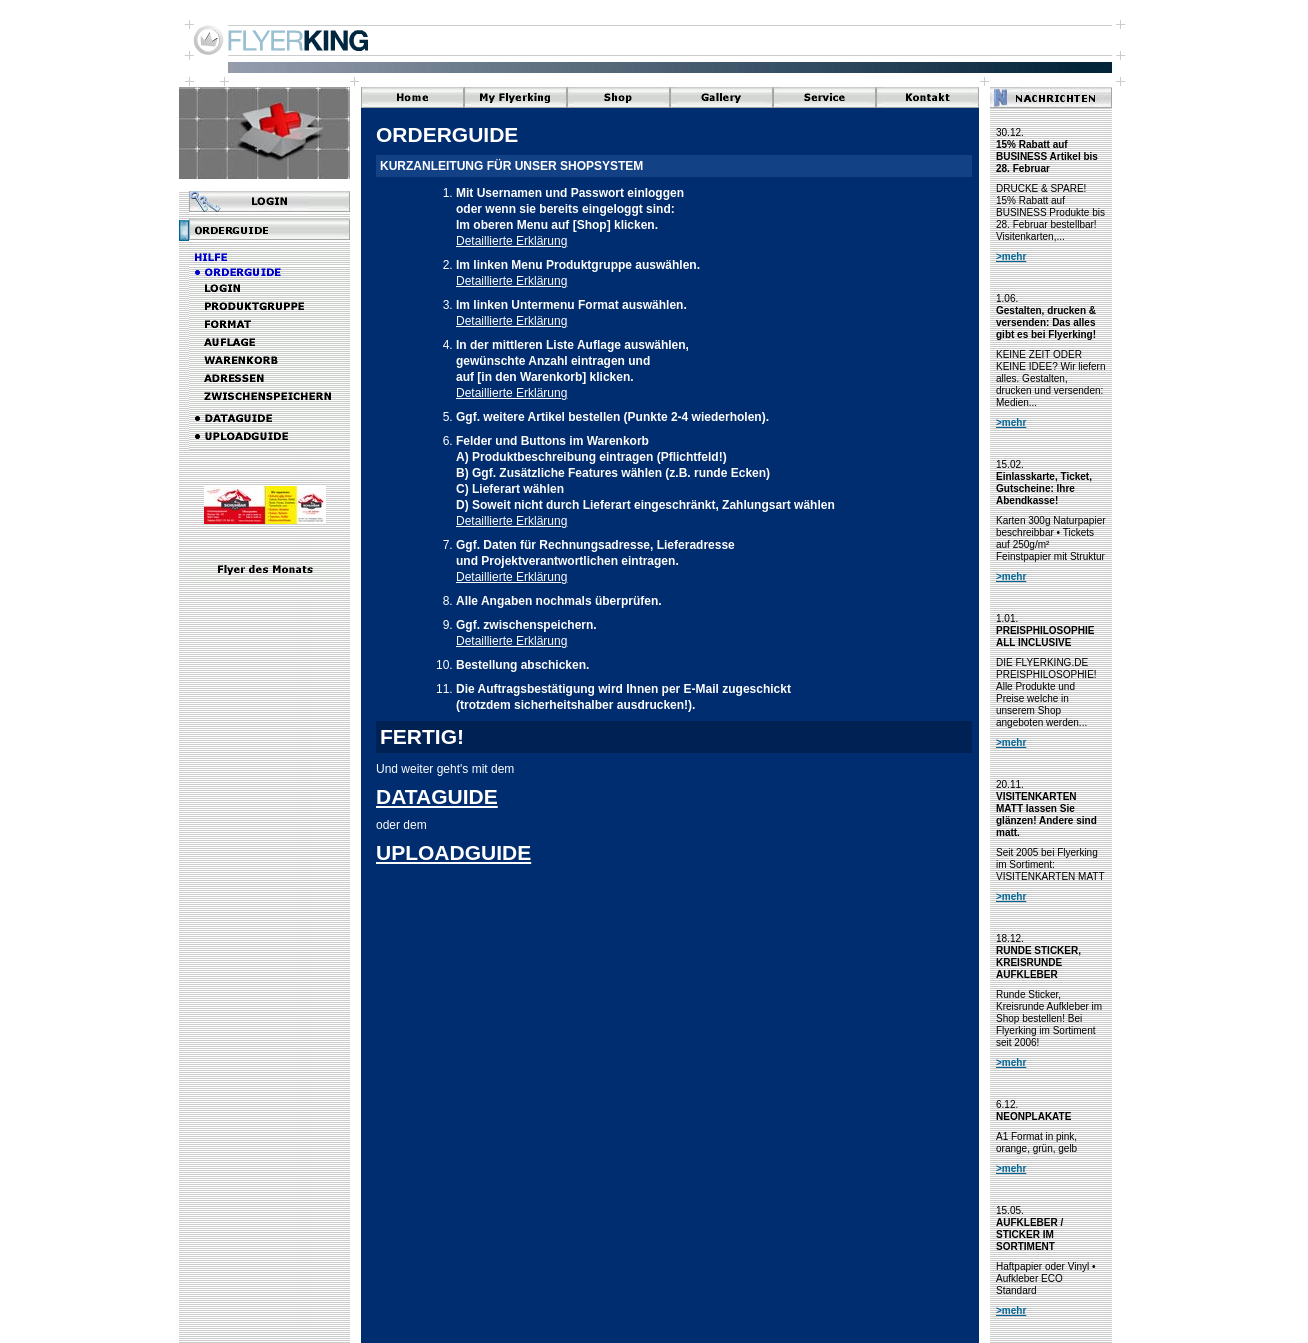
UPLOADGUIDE (453, 852)
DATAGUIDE (437, 796)
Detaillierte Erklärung (511, 241)
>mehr (1011, 256)
